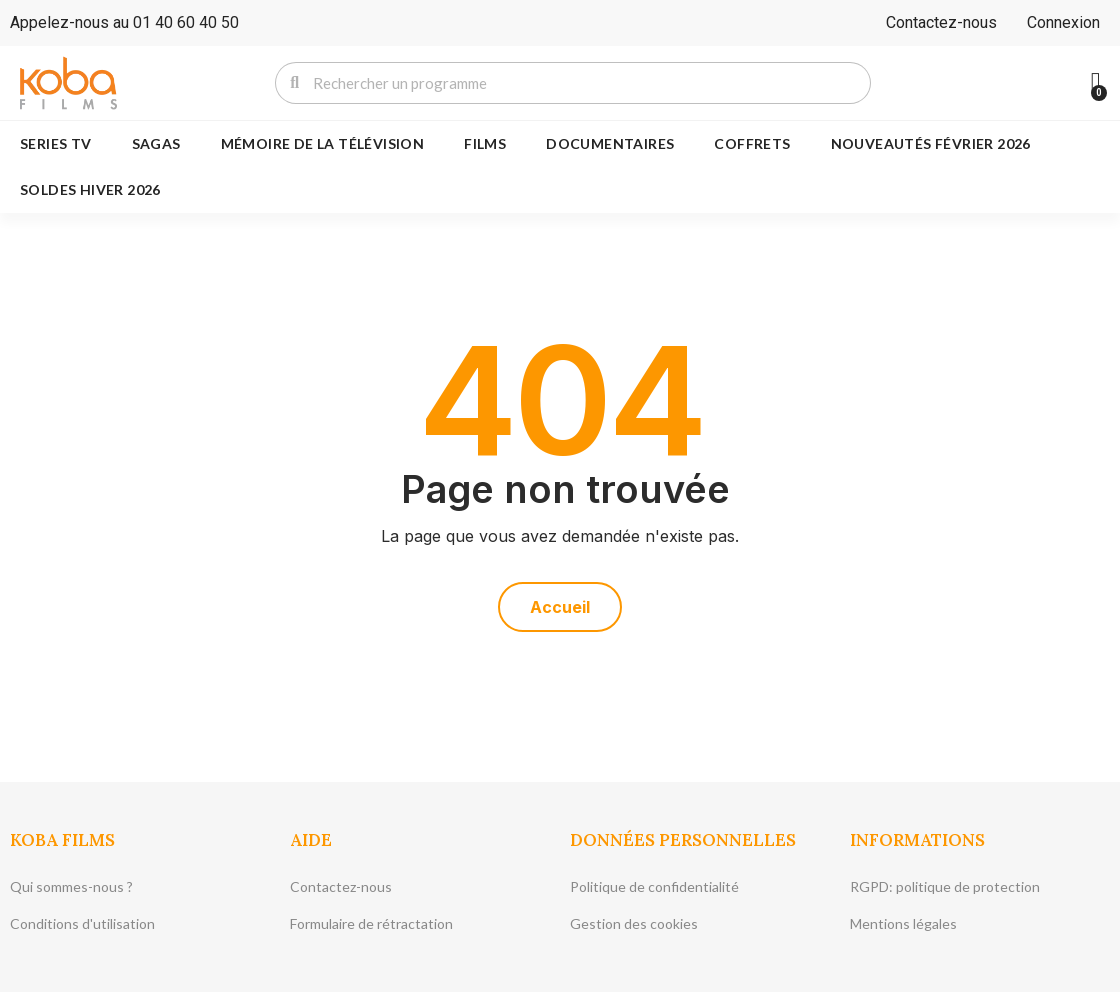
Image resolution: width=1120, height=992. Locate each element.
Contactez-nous (941, 22)
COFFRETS (752, 143)
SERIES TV (56, 143)
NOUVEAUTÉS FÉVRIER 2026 (931, 143)
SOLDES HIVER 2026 (90, 189)
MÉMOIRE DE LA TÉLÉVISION (323, 143)
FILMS (485, 143)
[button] (560, 607)
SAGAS (156, 143)
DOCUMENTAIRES (610, 143)
